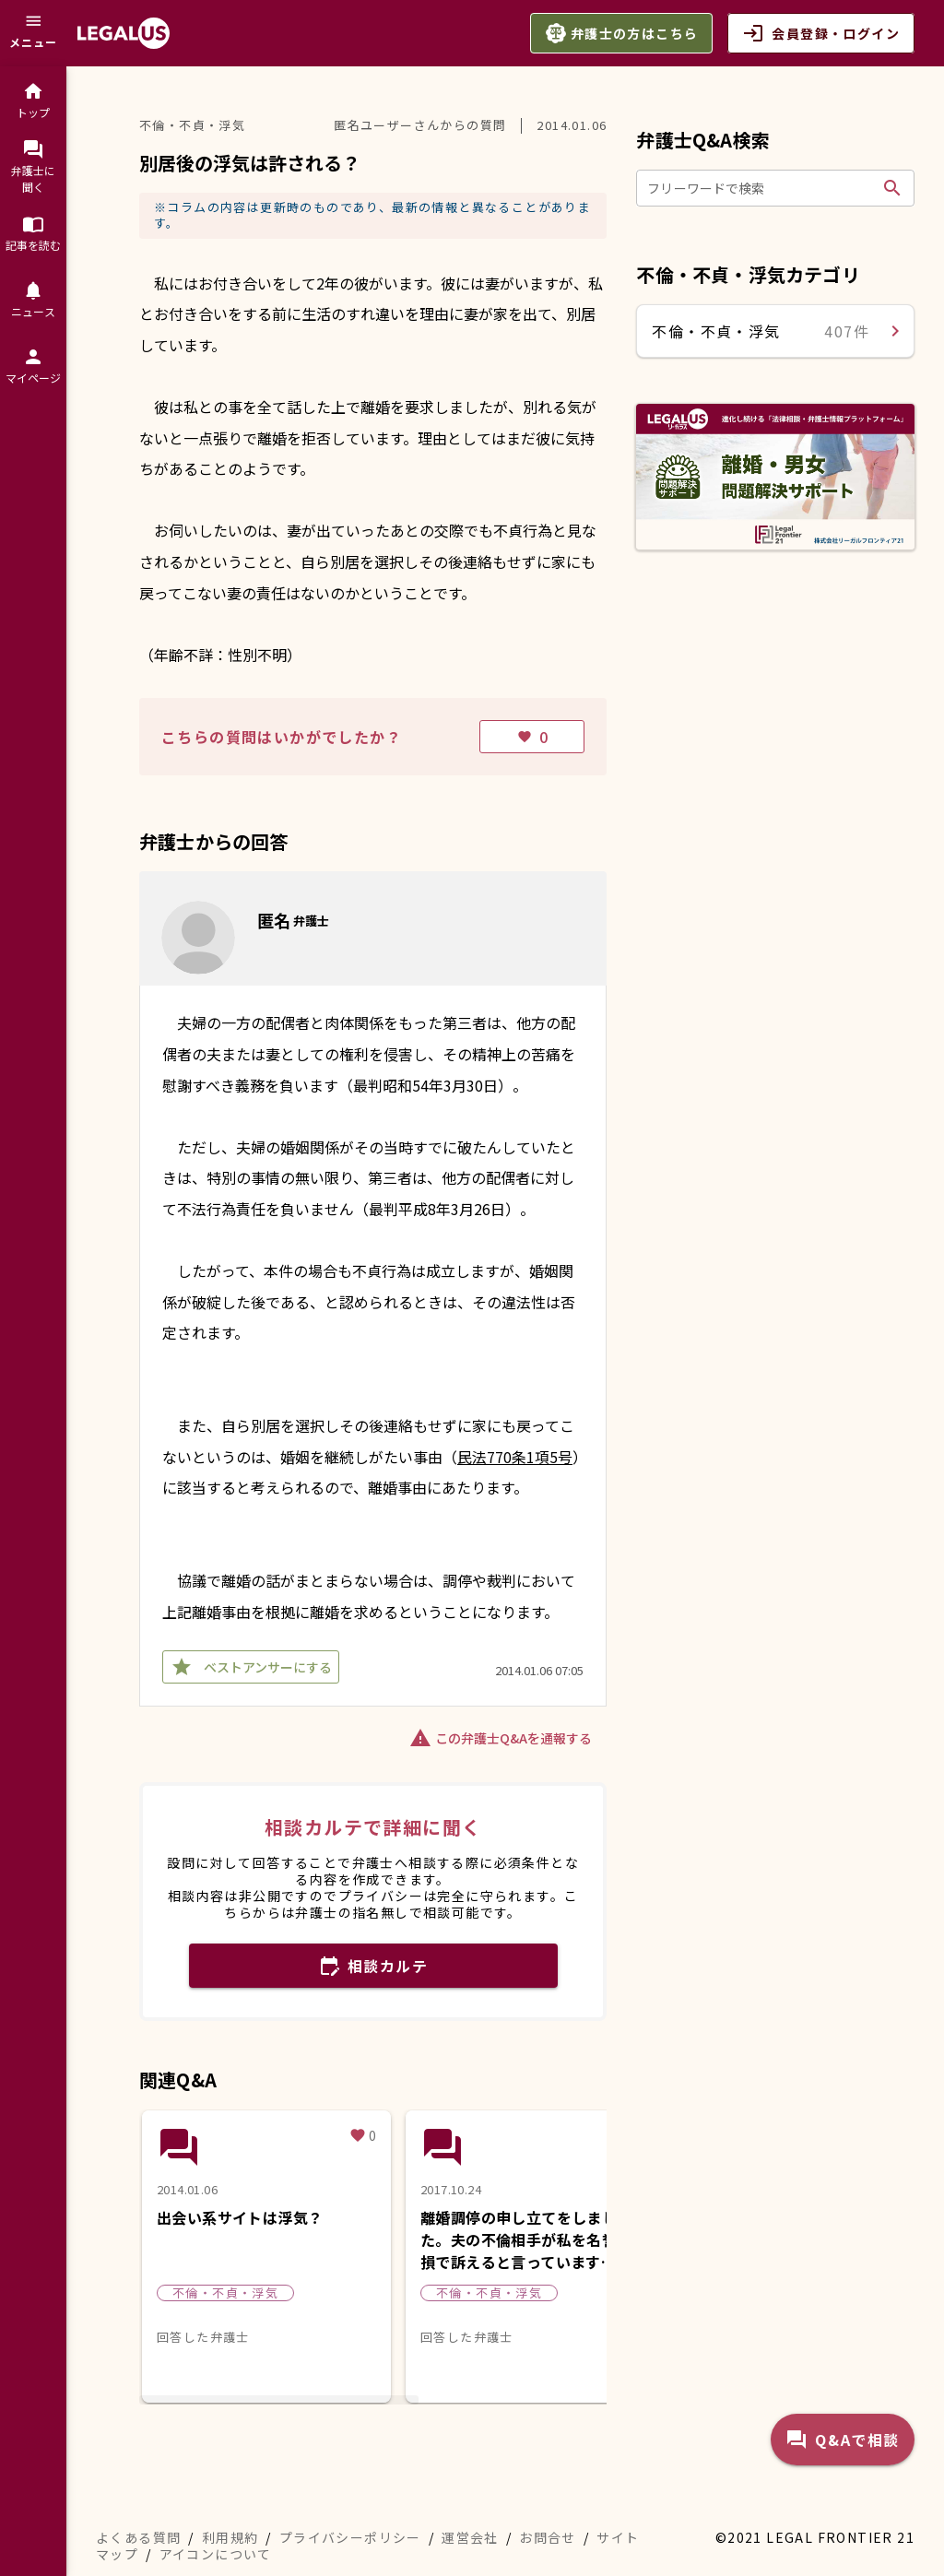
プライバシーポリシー (350, 2537)
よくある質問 (138, 2537)
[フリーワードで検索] (761, 188)
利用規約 (230, 2537)
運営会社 (470, 2537)
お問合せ (547, 2537)
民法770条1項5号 (514, 1457)
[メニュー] (33, 33)
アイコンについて (215, 2554)
